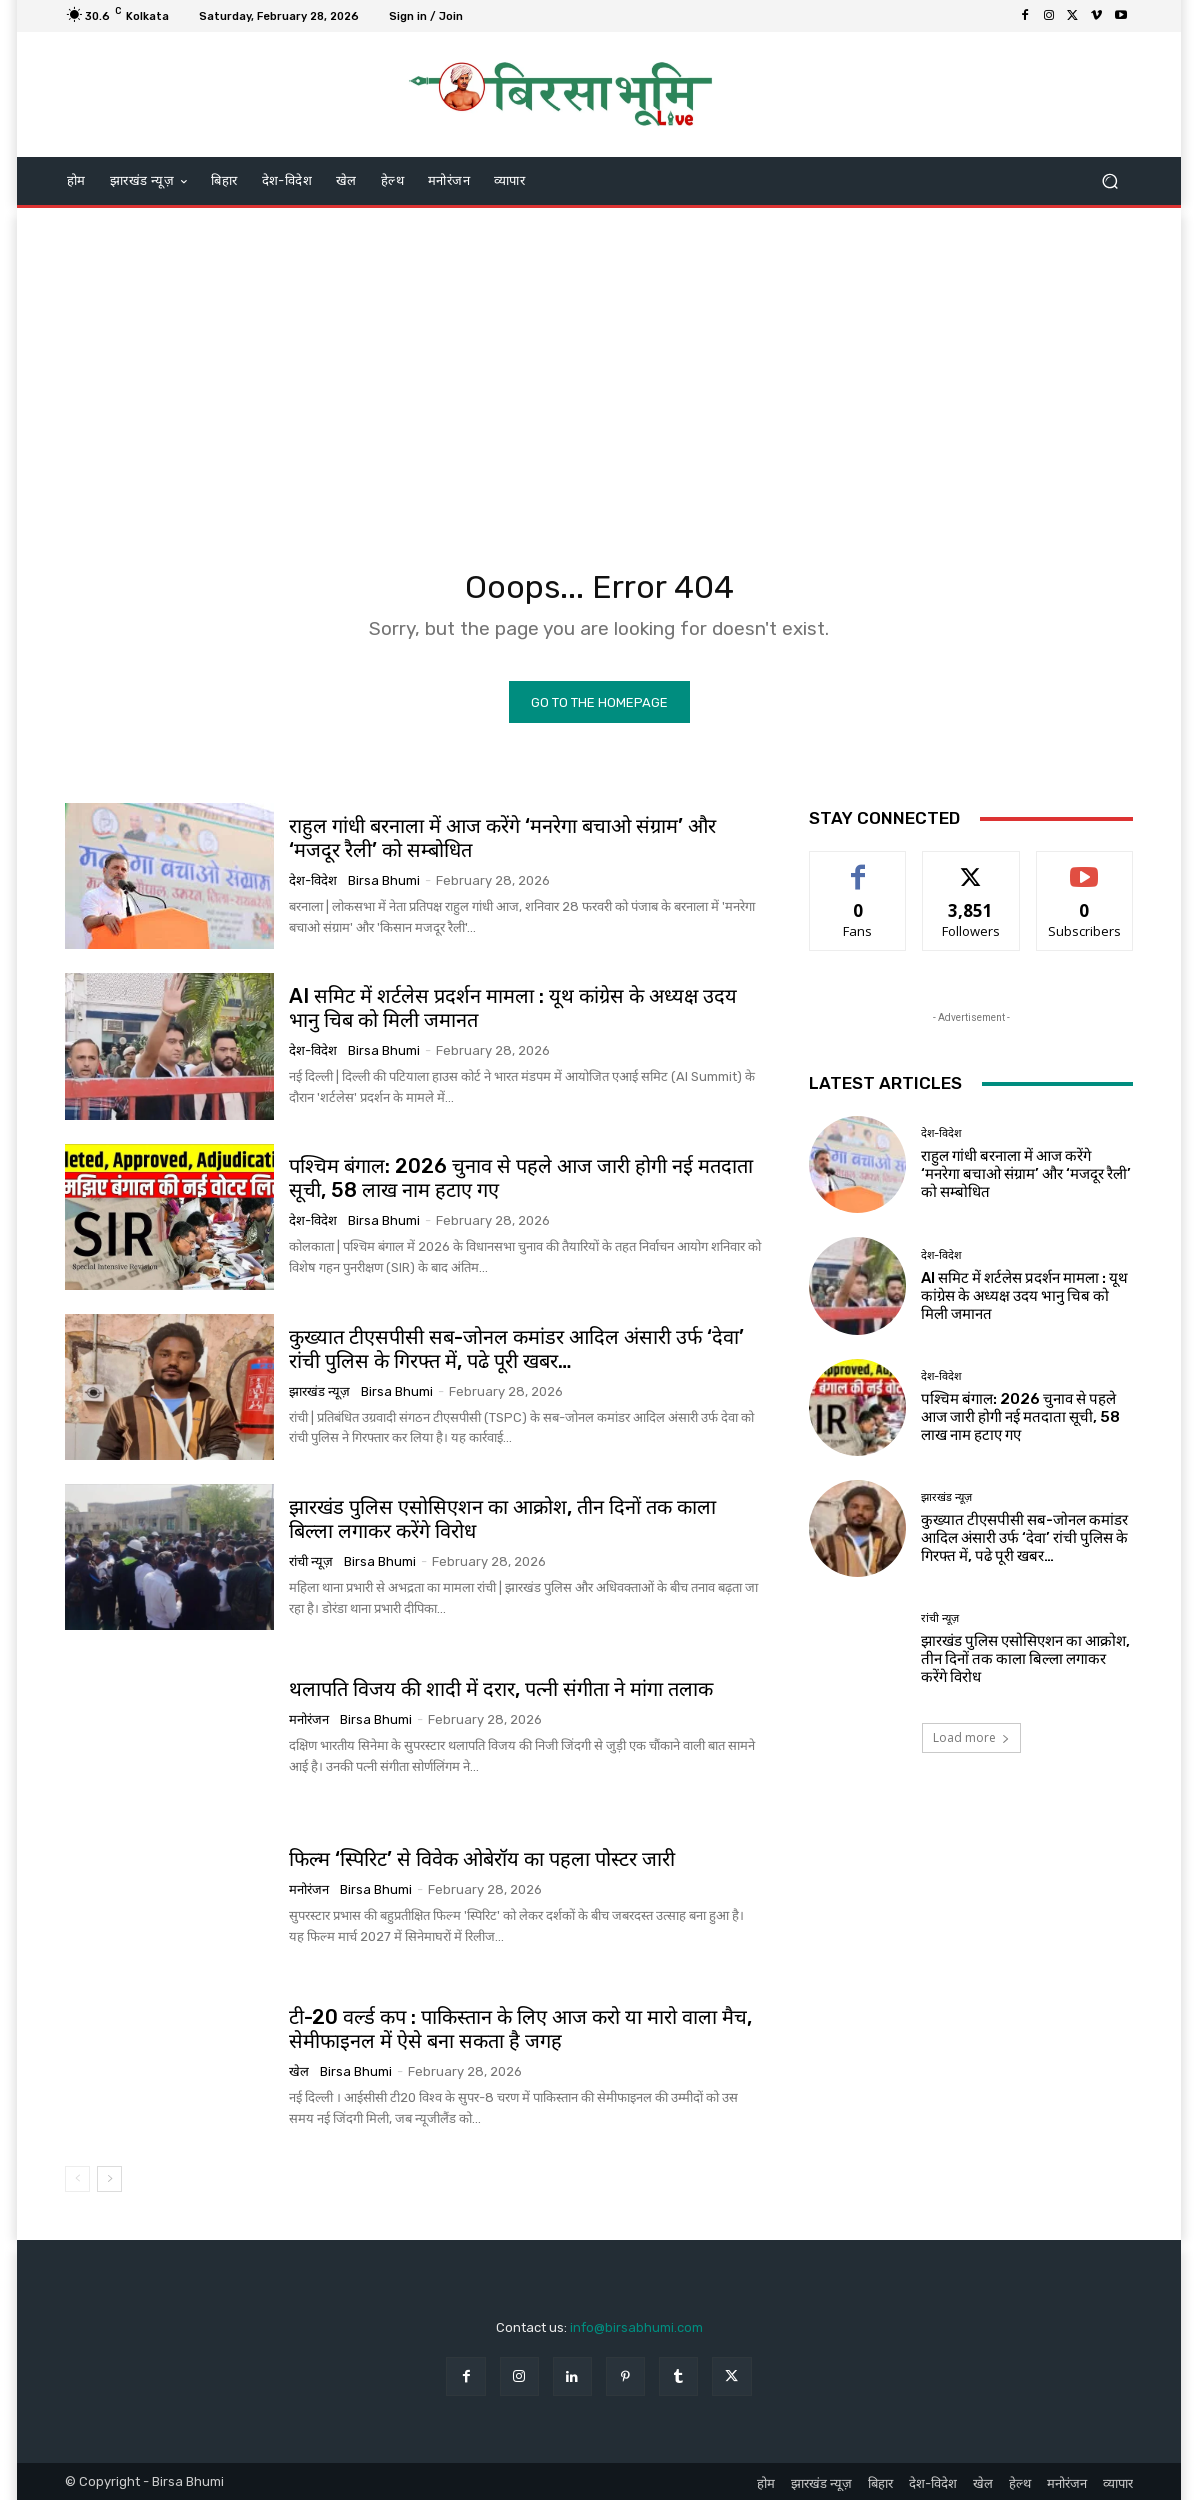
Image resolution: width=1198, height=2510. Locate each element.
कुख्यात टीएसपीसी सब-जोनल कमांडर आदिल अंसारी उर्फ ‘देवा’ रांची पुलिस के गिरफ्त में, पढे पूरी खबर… (516, 1358)
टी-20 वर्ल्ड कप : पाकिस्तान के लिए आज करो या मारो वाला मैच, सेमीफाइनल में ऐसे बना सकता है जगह (520, 2039)
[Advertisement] (599, 368)
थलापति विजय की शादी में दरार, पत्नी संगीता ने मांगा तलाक (501, 1699)
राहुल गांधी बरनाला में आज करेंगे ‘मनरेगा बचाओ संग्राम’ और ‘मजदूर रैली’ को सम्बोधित (502, 848)
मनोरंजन (309, 1729)
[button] (1109, 181)
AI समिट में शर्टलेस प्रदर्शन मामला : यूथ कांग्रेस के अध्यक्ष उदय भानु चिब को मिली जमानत (513, 1018)
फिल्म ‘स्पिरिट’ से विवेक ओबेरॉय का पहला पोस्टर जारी (482, 1869)
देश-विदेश (313, 890)
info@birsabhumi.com (636, 2336)
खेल (299, 2081)
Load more (971, 1747)
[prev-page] (77, 2188)
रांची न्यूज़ (311, 1570)
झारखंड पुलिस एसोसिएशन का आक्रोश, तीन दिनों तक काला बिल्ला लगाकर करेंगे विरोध (1025, 1669)
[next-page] (109, 2188)
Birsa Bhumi (384, 890)
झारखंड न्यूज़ (319, 1400)
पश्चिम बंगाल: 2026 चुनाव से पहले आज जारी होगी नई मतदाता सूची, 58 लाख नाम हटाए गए (1020, 1426)
